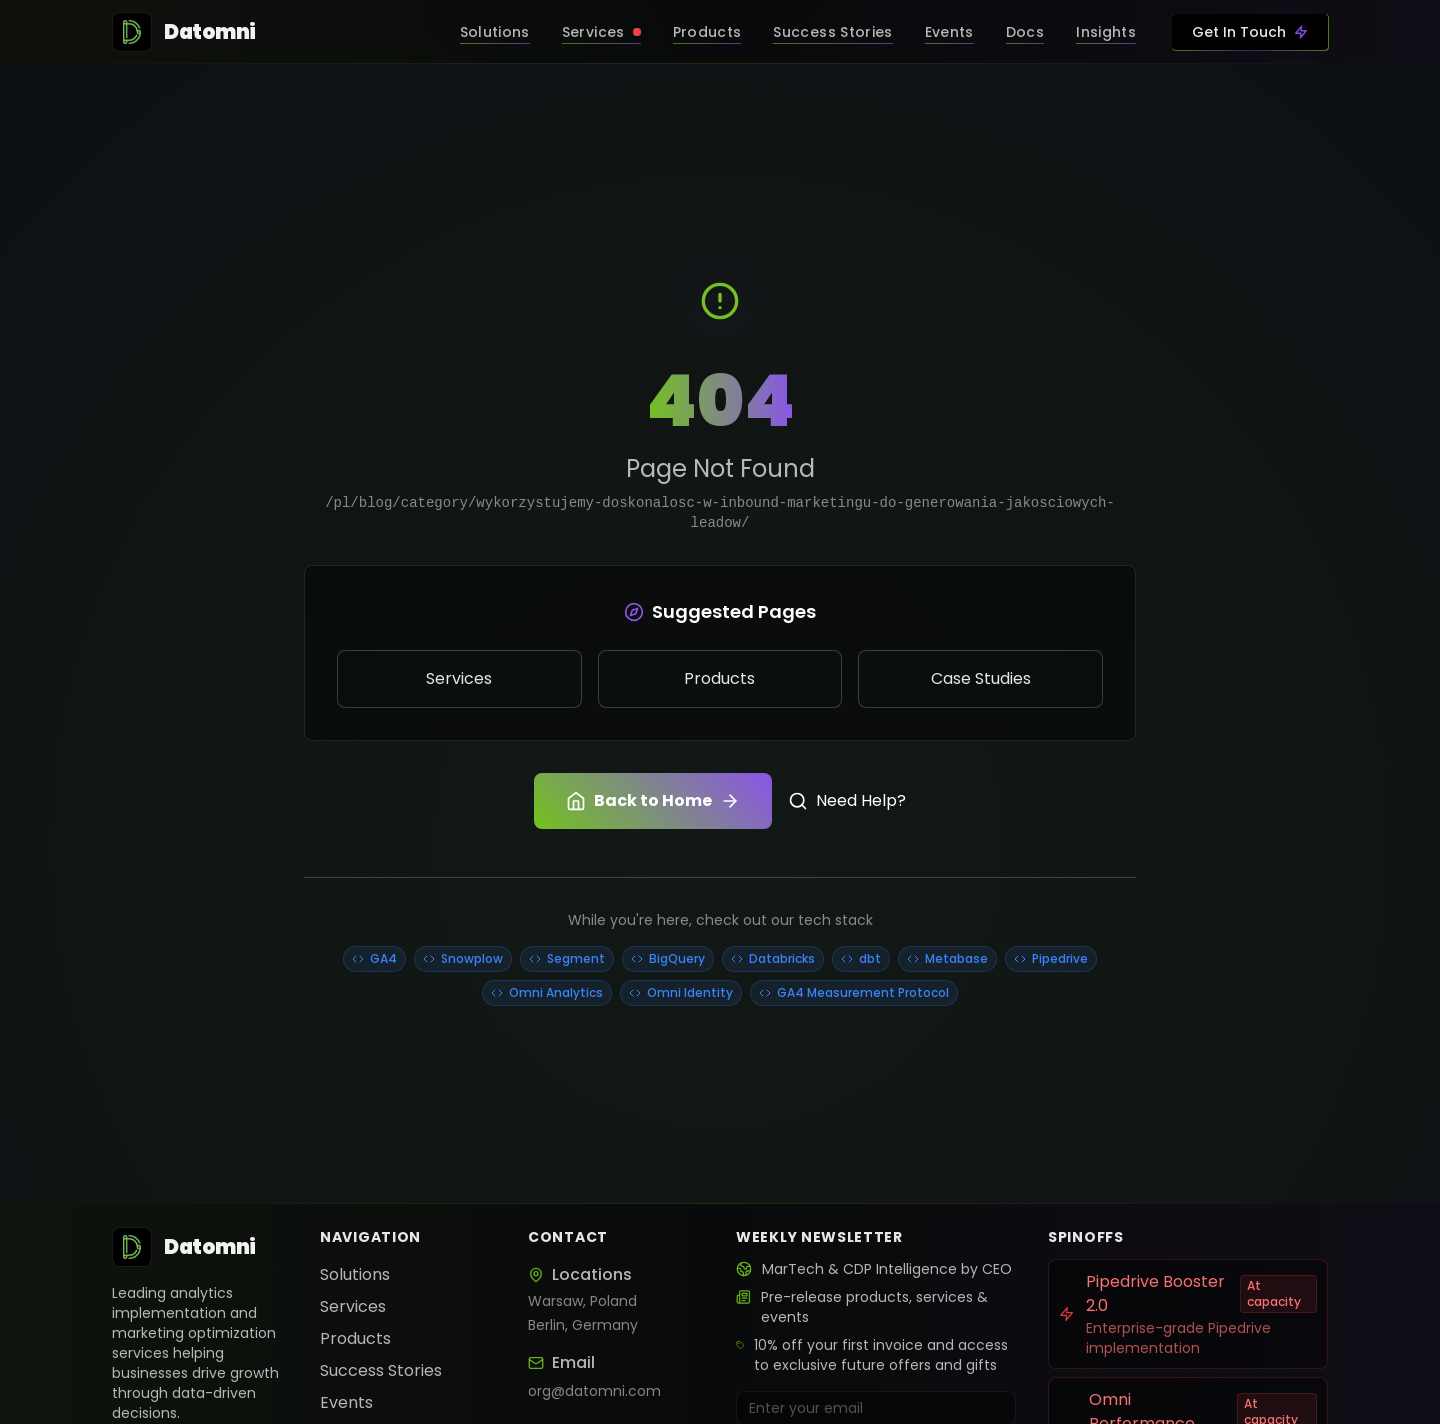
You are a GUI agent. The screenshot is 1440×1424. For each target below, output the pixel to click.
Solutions (355, 1274)
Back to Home (653, 800)
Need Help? (847, 800)
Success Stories (381, 1370)
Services (353, 1306)
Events (346, 1402)
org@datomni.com (594, 1391)
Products (355, 1338)
